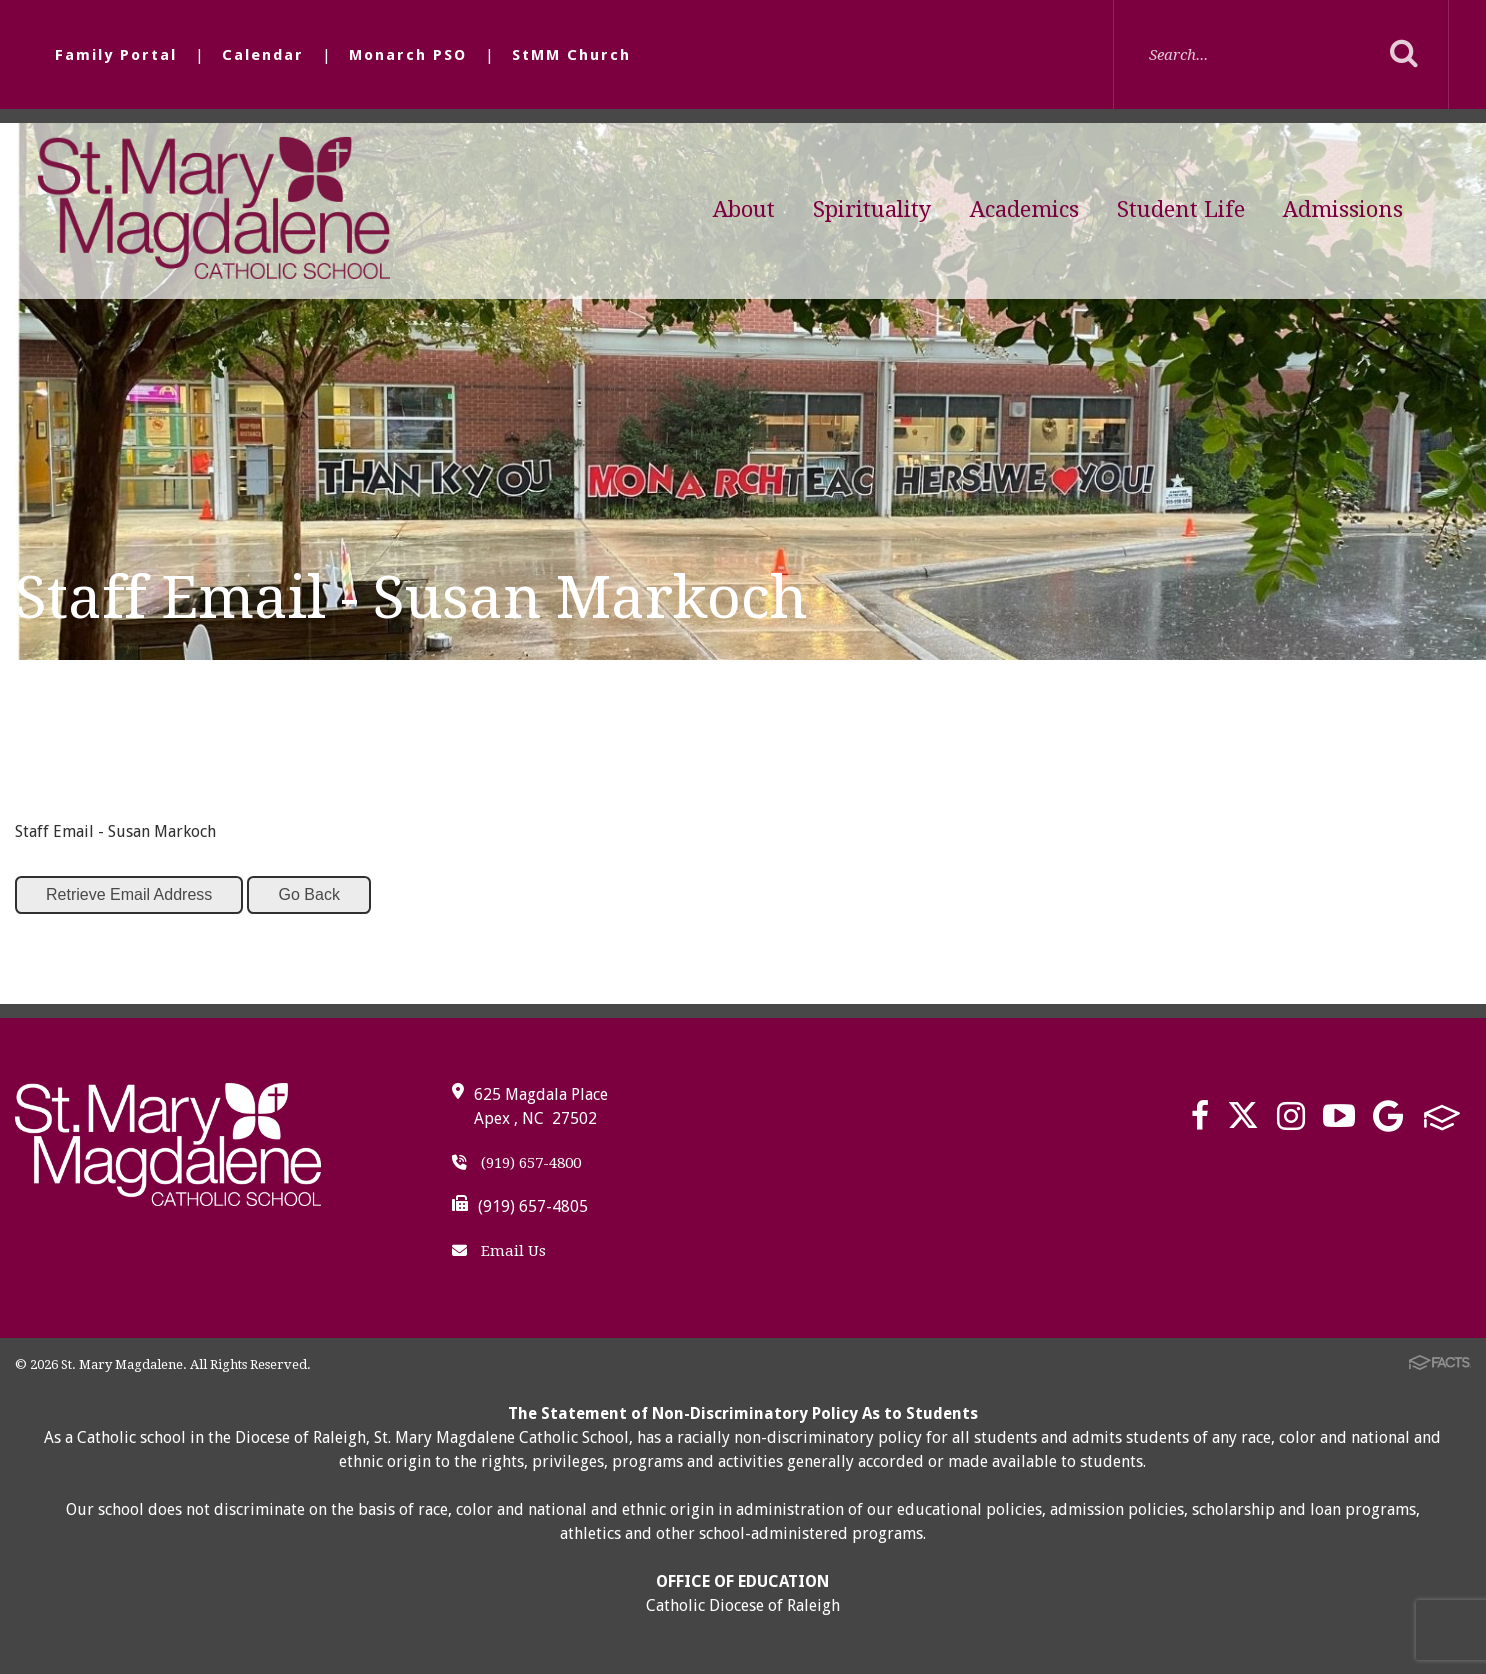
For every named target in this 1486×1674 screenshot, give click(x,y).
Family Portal (116, 55)
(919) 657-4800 (516, 1163)
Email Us (499, 1251)
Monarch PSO (408, 55)
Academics (1024, 209)
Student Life (1181, 209)
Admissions (1343, 209)
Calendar (263, 55)
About (744, 209)
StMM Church (571, 55)
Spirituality (872, 209)
